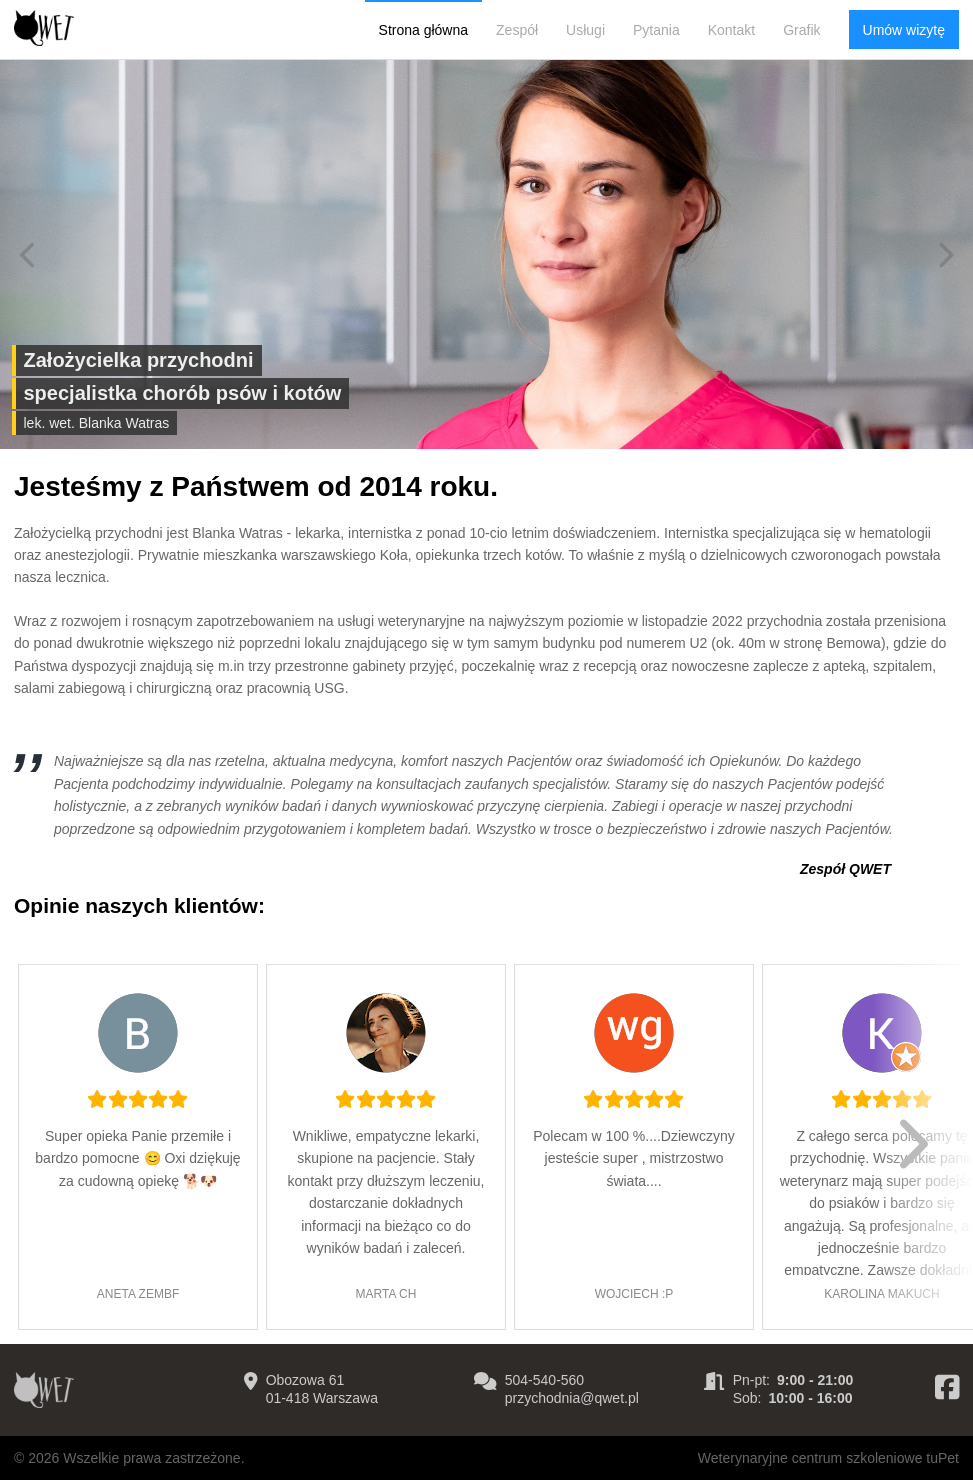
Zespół (517, 30)
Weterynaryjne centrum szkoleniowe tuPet (828, 1458)
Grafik (801, 30)
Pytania (656, 30)
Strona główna (424, 30)
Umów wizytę (904, 30)
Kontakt (731, 30)
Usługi (585, 30)
